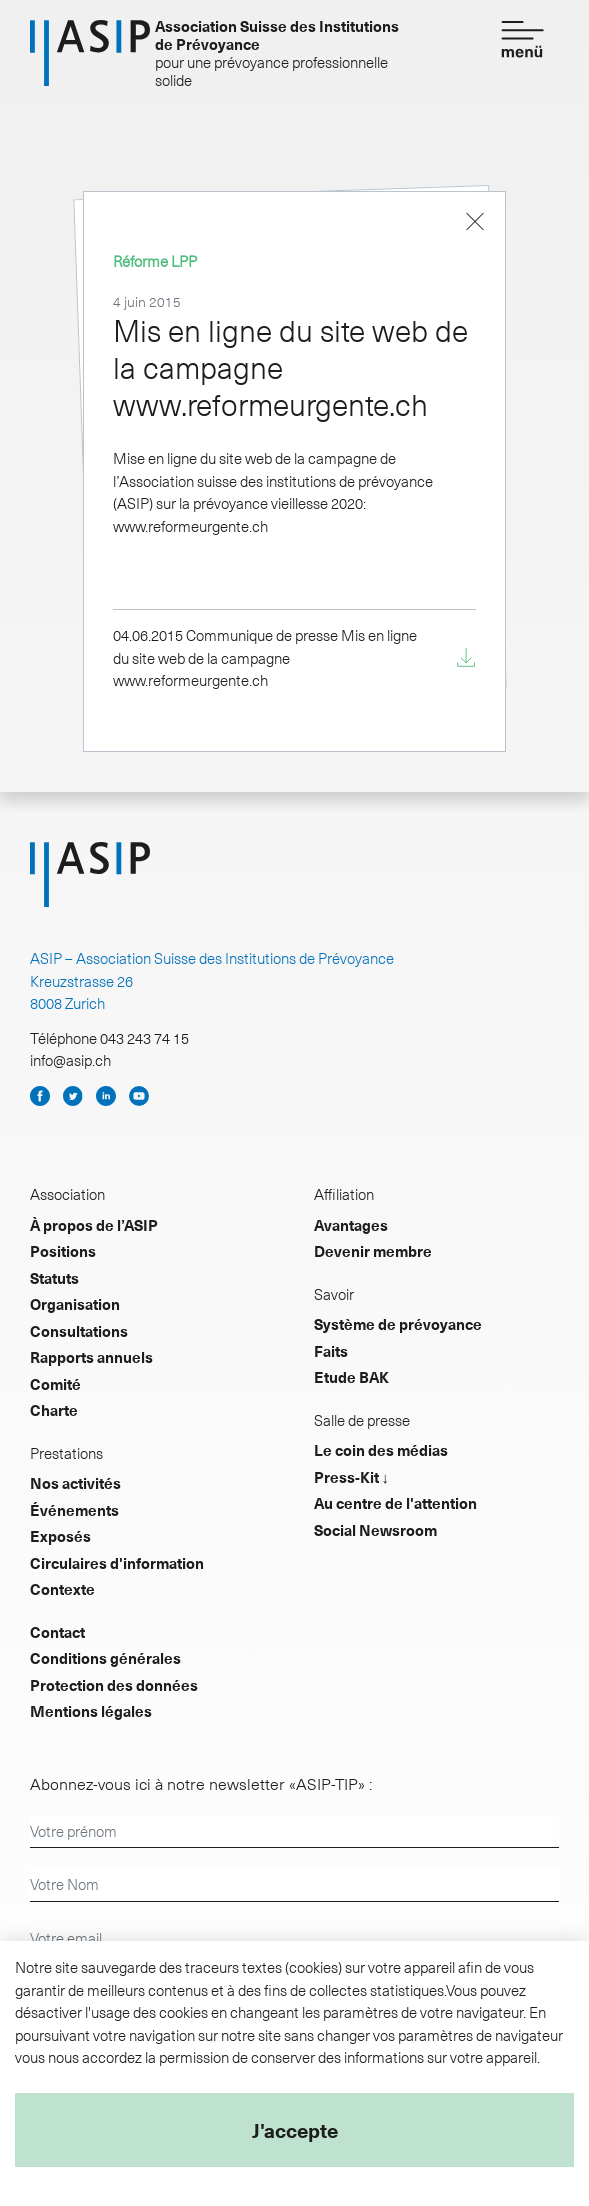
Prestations (66, 1453)
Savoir (334, 1294)
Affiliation (344, 1194)
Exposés (60, 1536)
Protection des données (114, 1685)
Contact (57, 1632)
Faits (331, 1351)
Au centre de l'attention (395, 1503)
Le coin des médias (381, 1450)
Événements (74, 1510)
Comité (55, 1384)
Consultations (79, 1331)
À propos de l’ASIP (94, 1225)
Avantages (351, 1225)
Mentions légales (91, 1711)
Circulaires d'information (117, 1563)
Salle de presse (362, 1420)
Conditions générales (105, 1658)
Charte (54, 1410)
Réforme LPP (155, 261)
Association (67, 1194)
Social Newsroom (375, 1530)
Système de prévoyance (398, 1324)
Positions (63, 1251)
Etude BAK (351, 1377)
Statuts (54, 1278)
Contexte (62, 1589)
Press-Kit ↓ (352, 1477)
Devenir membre (373, 1251)
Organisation (75, 1304)
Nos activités (75, 1483)
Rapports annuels (91, 1357)
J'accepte (295, 2130)
